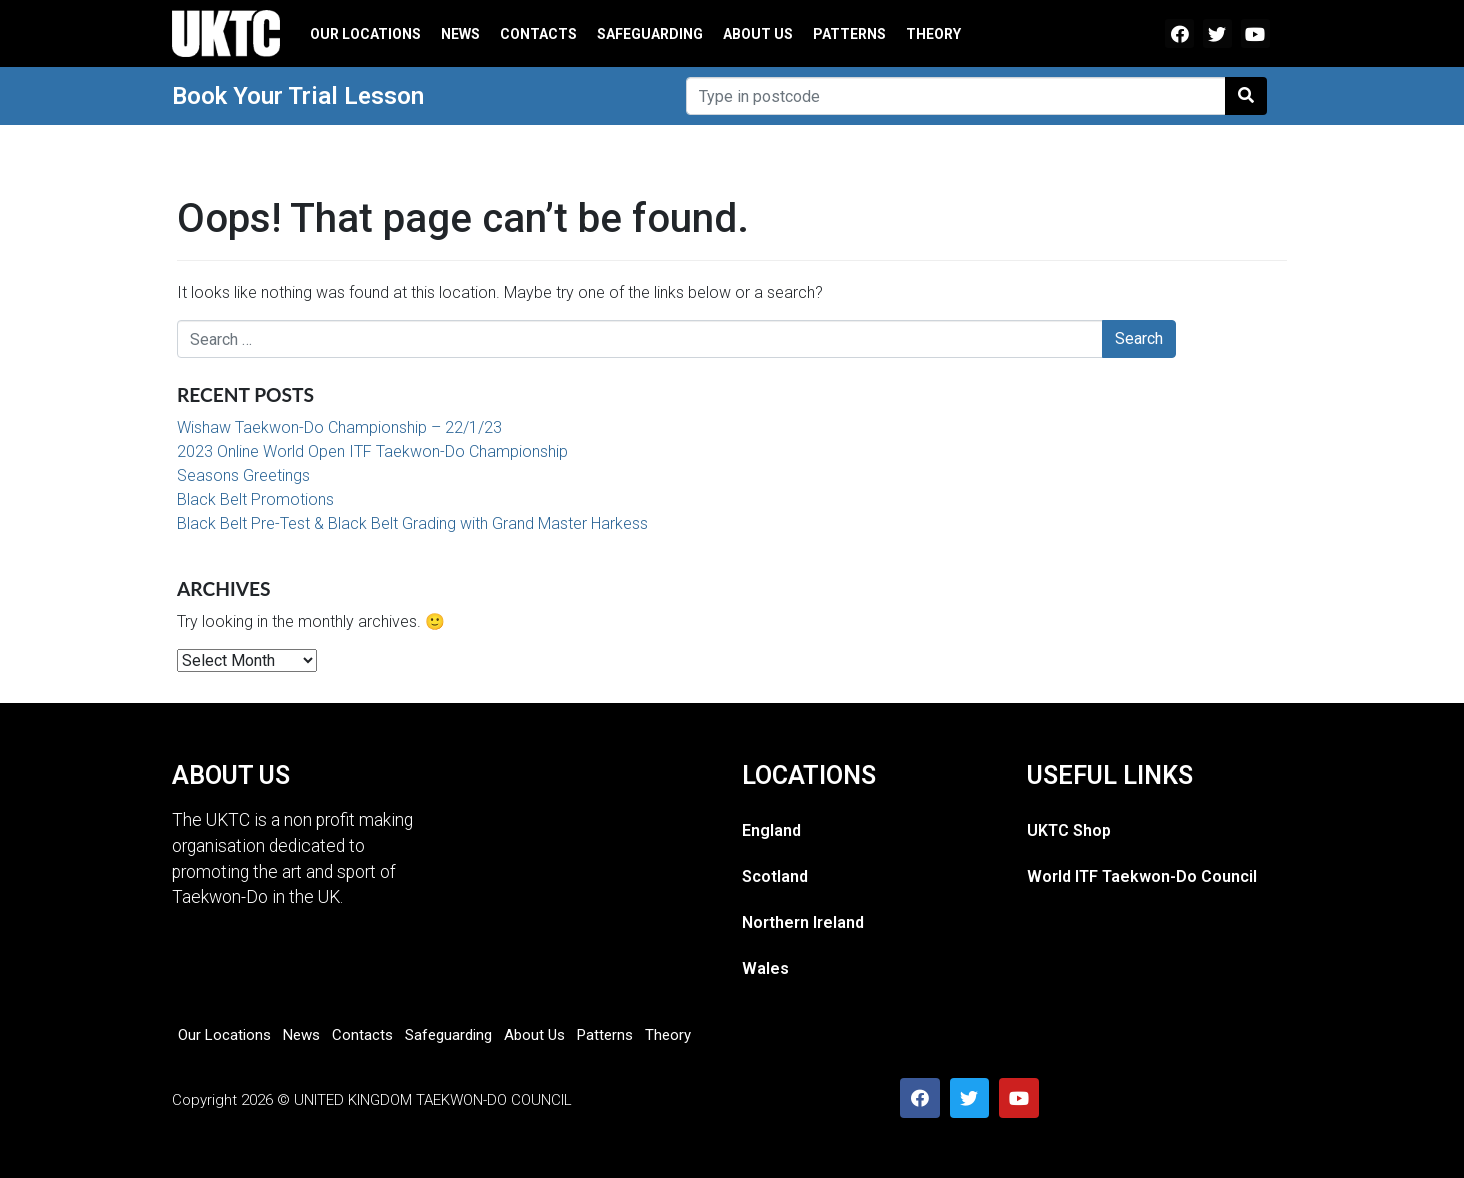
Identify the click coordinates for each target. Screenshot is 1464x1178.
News (460, 34)
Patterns (849, 34)
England (771, 830)
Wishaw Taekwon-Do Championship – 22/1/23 (339, 427)
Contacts (538, 34)
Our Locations (365, 34)
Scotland (775, 876)
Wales (765, 968)
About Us (758, 34)
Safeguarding (650, 34)
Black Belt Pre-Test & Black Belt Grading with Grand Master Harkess (412, 523)
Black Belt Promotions (255, 499)
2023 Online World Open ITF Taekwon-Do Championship (372, 451)
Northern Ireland (803, 922)
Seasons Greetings (243, 475)
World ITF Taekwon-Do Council (1142, 876)
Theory (933, 34)
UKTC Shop (1069, 830)
